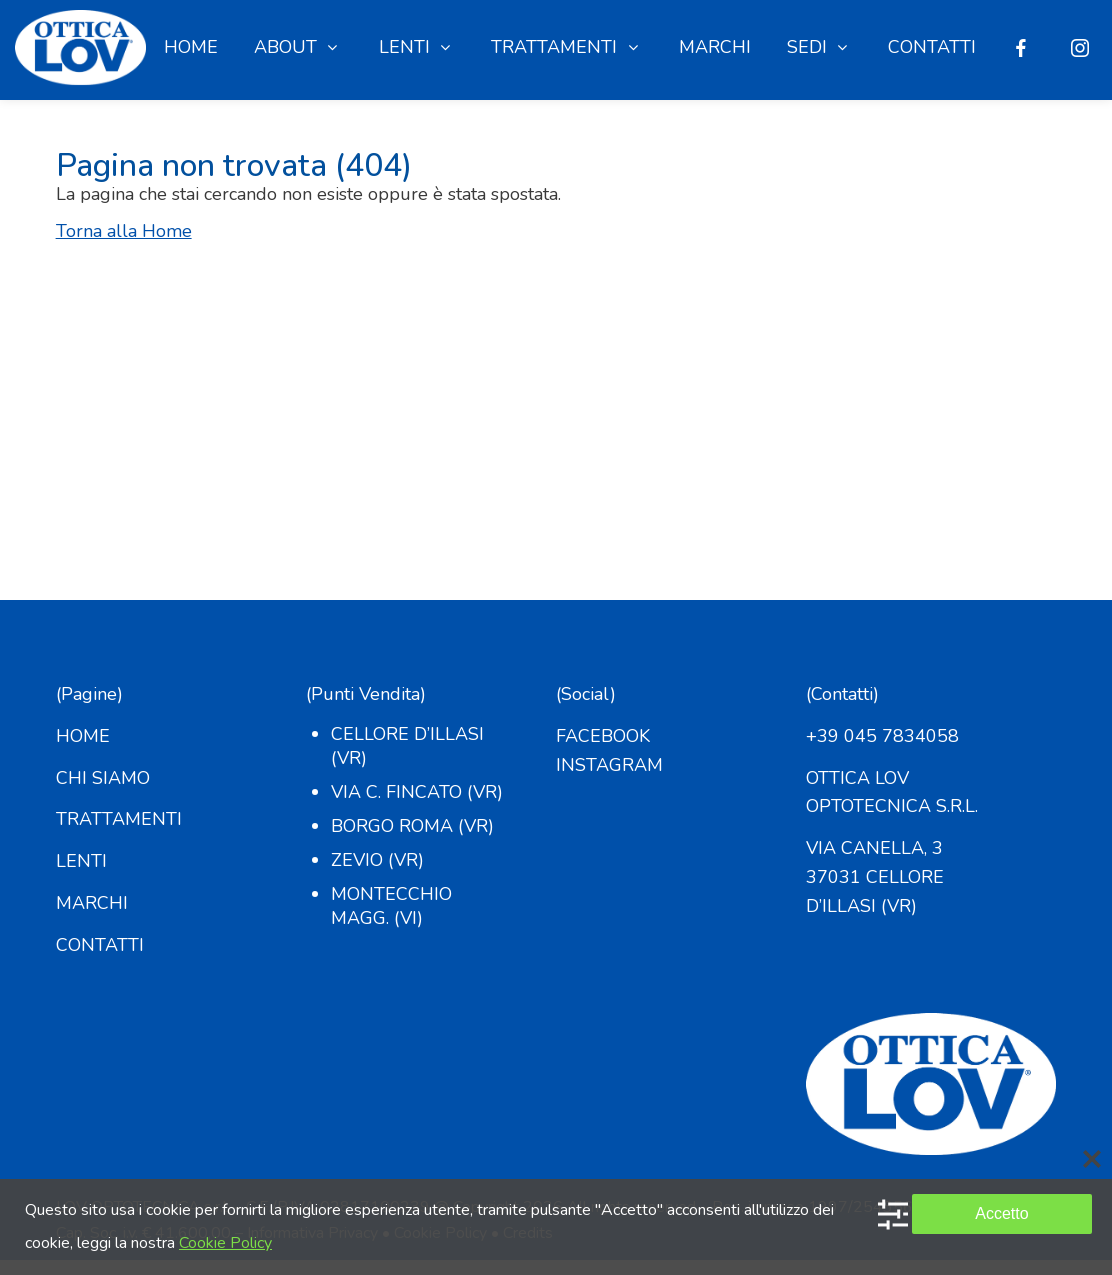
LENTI (81, 861)
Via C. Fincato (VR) (417, 792)
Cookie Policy (225, 1243)
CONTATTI (100, 945)
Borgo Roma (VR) (412, 826)
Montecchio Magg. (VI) (391, 906)
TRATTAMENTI (119, 819)
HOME (83, 736)
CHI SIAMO (103, 778)
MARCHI (92, 903)
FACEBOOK (603, 736)
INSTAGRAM (609, 765)
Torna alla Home (124, 231)
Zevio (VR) (377, 860)
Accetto (1001, 1213)
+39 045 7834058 (882, 736)
